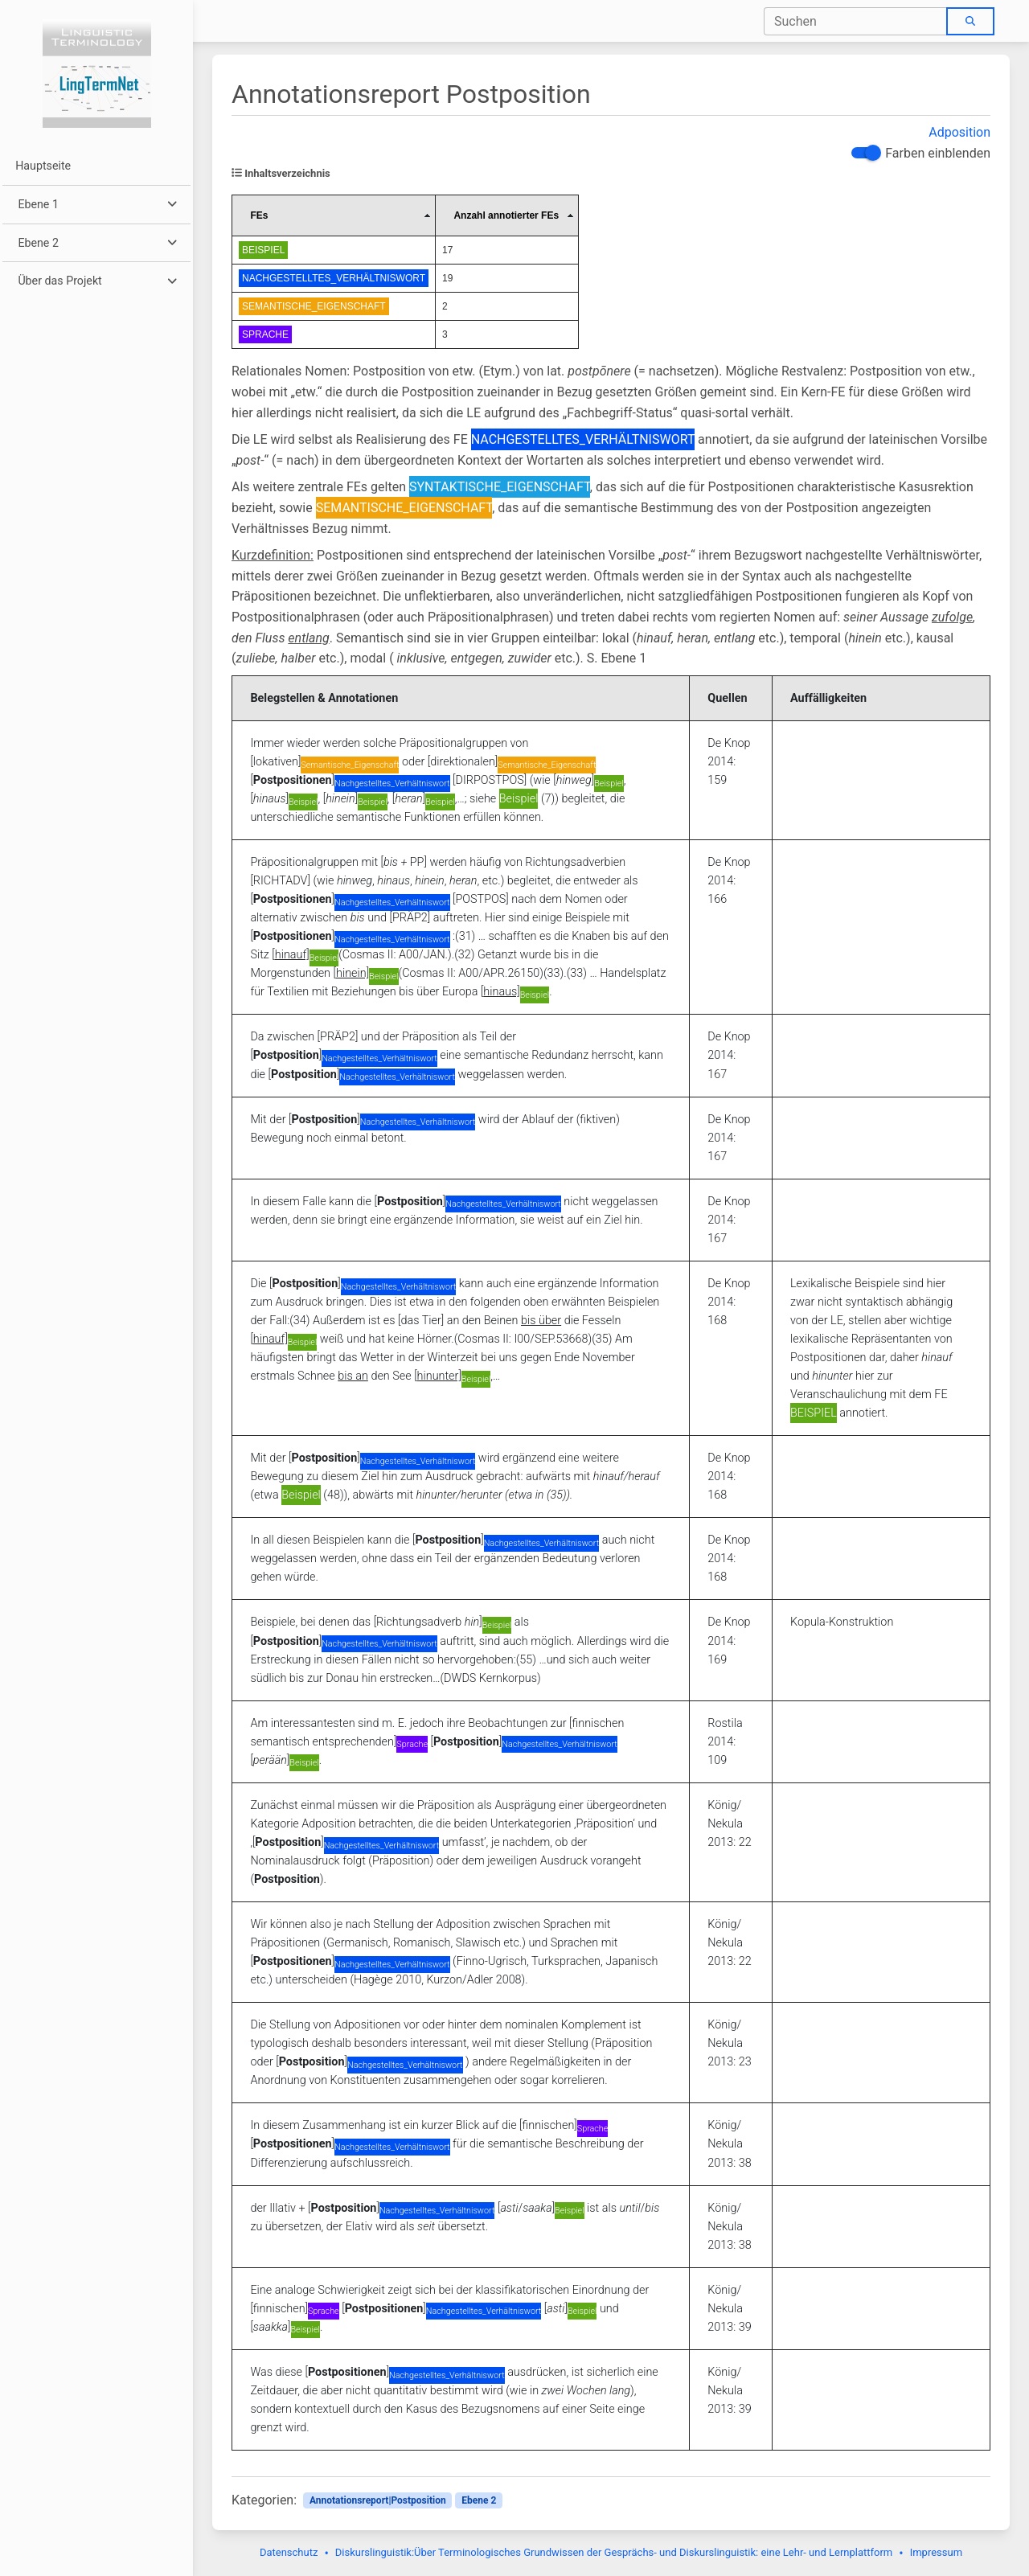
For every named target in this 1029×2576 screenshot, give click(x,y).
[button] (96, 205)
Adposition (959, 132)
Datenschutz (289, 2552)
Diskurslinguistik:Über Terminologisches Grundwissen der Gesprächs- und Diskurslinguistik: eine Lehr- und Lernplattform (613, 2552)
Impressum (936, 2552)
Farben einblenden (937, 153)
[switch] (864, 152)
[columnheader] (334, 215)
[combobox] (856, 21)
